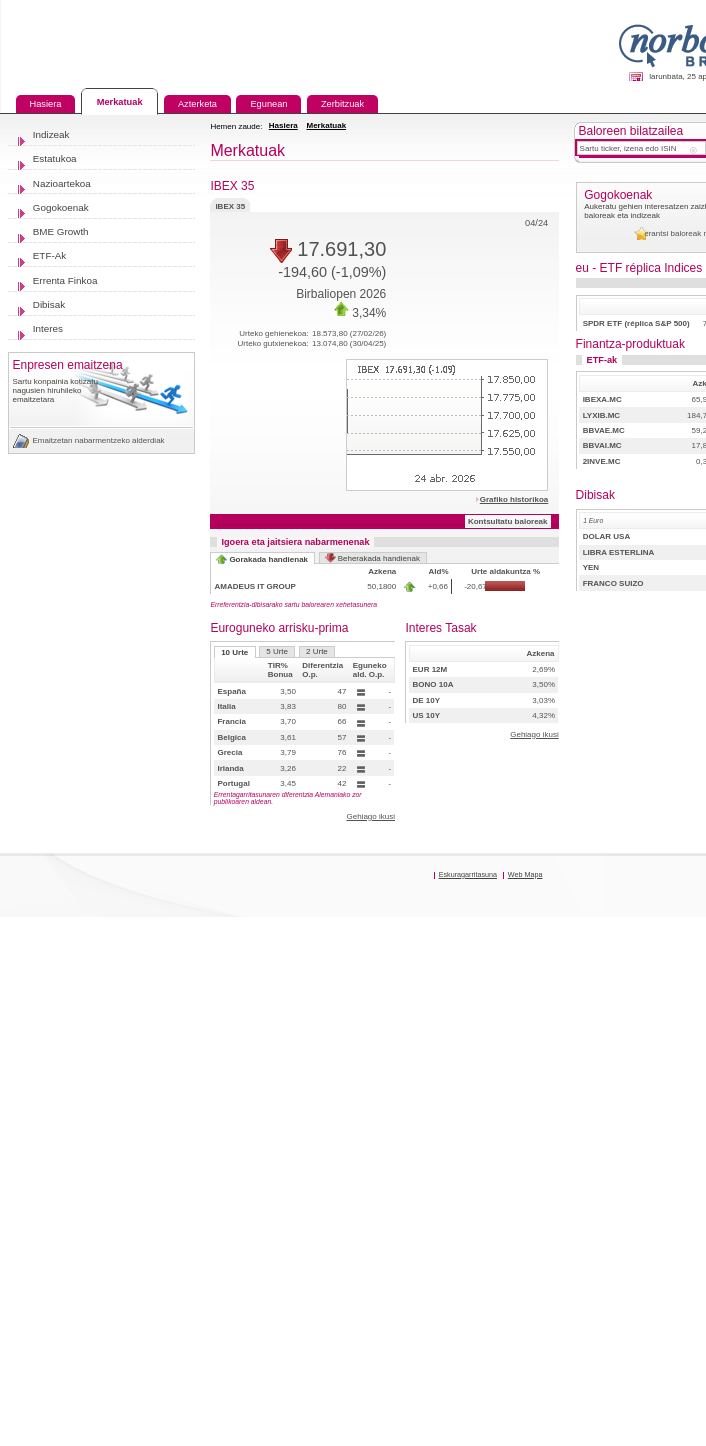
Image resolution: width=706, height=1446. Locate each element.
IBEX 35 (230, 204)
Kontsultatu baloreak (508, 521)
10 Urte (234, 652)
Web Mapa (525, 874)
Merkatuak (327, 125)
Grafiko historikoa (514, 499)
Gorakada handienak (268, 559)
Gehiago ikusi (370, 816)
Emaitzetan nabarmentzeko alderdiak (99, 440)
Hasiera (283, 125)
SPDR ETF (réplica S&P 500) (636, 323)
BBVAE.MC (604, 430)
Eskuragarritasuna (468, 874)
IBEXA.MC (602, 399)
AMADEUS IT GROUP (255, 586)
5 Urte (277, 651)
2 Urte (317, 651)
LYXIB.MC (602, 415)
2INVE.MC (602, 461)
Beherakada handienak (379, 558)
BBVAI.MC (602, 445)
